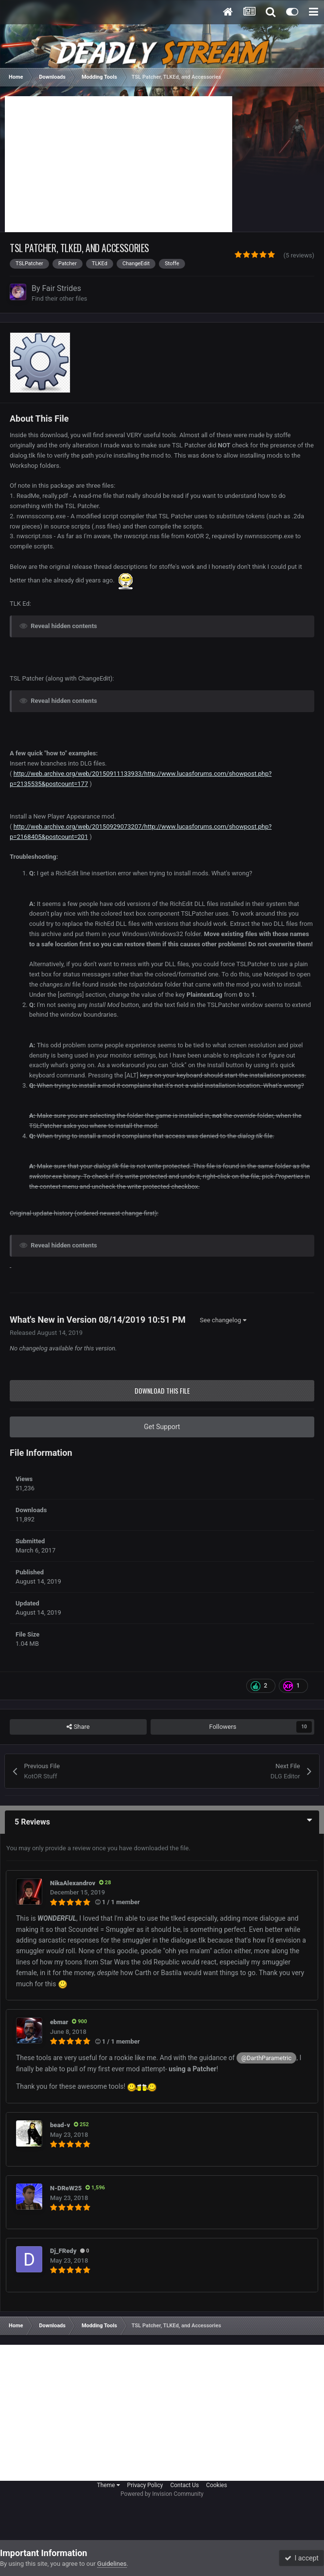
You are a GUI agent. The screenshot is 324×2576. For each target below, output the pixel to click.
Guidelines (112, 2563)
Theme (108, 2485)
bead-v (60, 2125)
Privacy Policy (145, 2485)
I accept (302, 2558)
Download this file (162, 1390)
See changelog (223, 1320)
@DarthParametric (266, 2058)
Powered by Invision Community (162, 2494)
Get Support (162, 1427)
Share (78, 1727)
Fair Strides (61, 288)
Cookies (216, 2485)
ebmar (59, 2022)
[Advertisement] (118, 164)
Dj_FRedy (63, 2250)
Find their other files (59, 298)
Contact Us (184, 2485)
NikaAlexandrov (72, 1883)
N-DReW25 (66, 2188)
